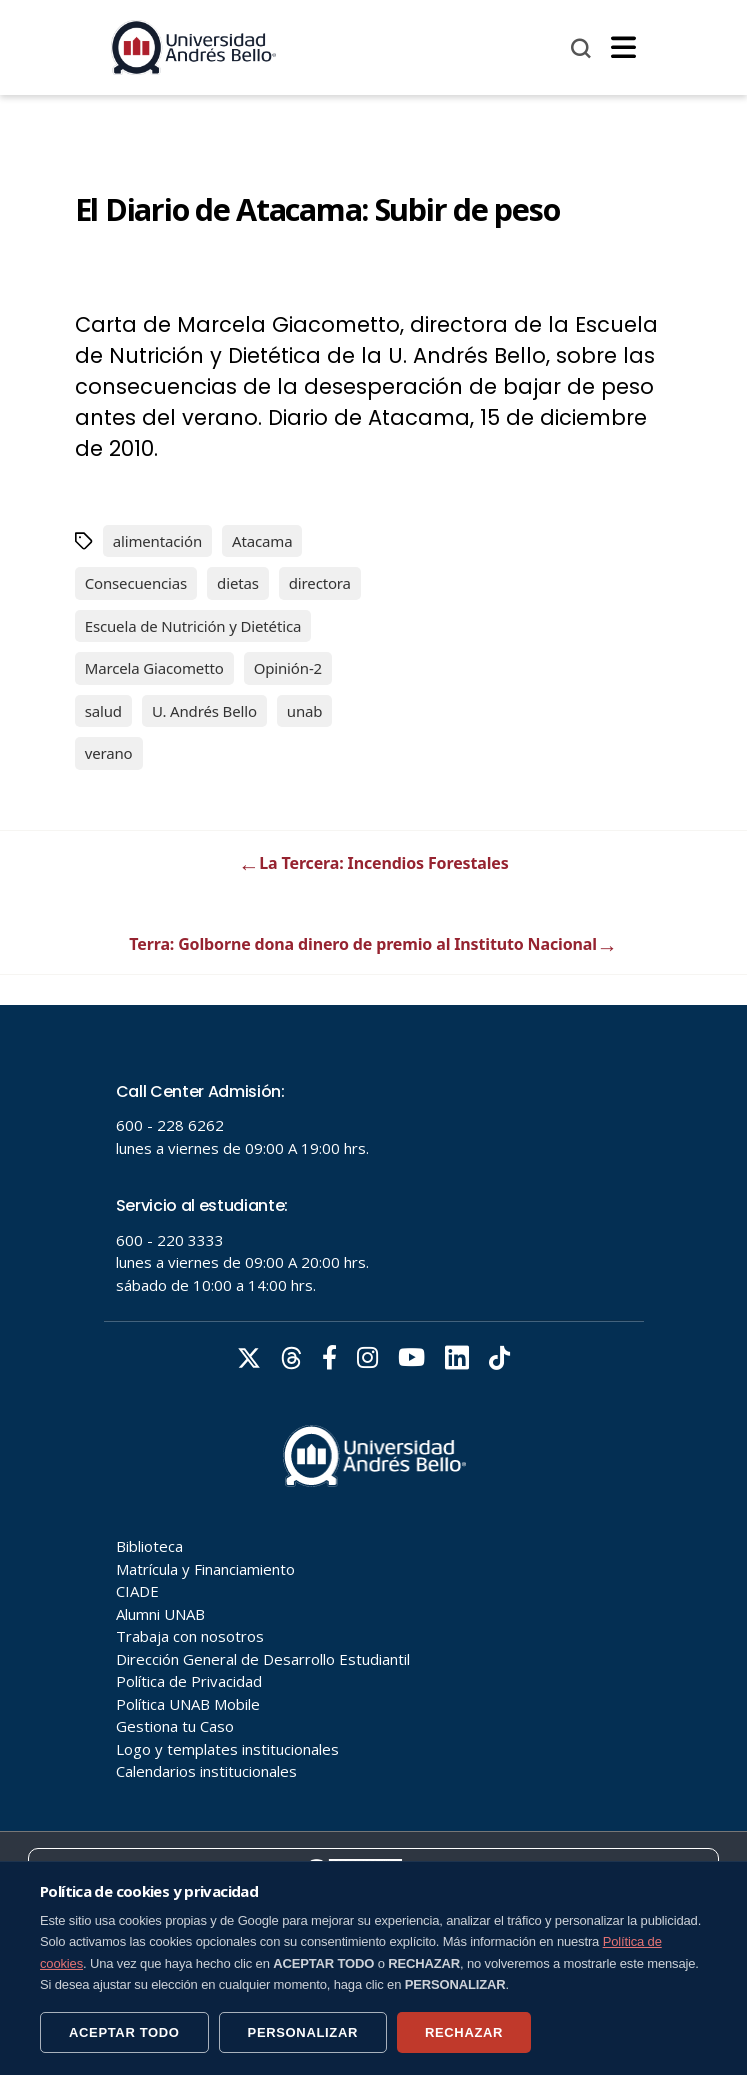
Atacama (262, 541)
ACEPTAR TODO (124, 2032)
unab (305, 711)
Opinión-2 (288, 668)
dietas (238, 583)
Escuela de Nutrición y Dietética (193, 626)
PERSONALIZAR (303, 2032)
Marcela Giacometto (154, 668)
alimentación (157, 541)
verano (109, 753)
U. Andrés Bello (204, 711)
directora (320, 583)
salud (103, 711)
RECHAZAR (464, 2032)
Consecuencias (136, 583)
